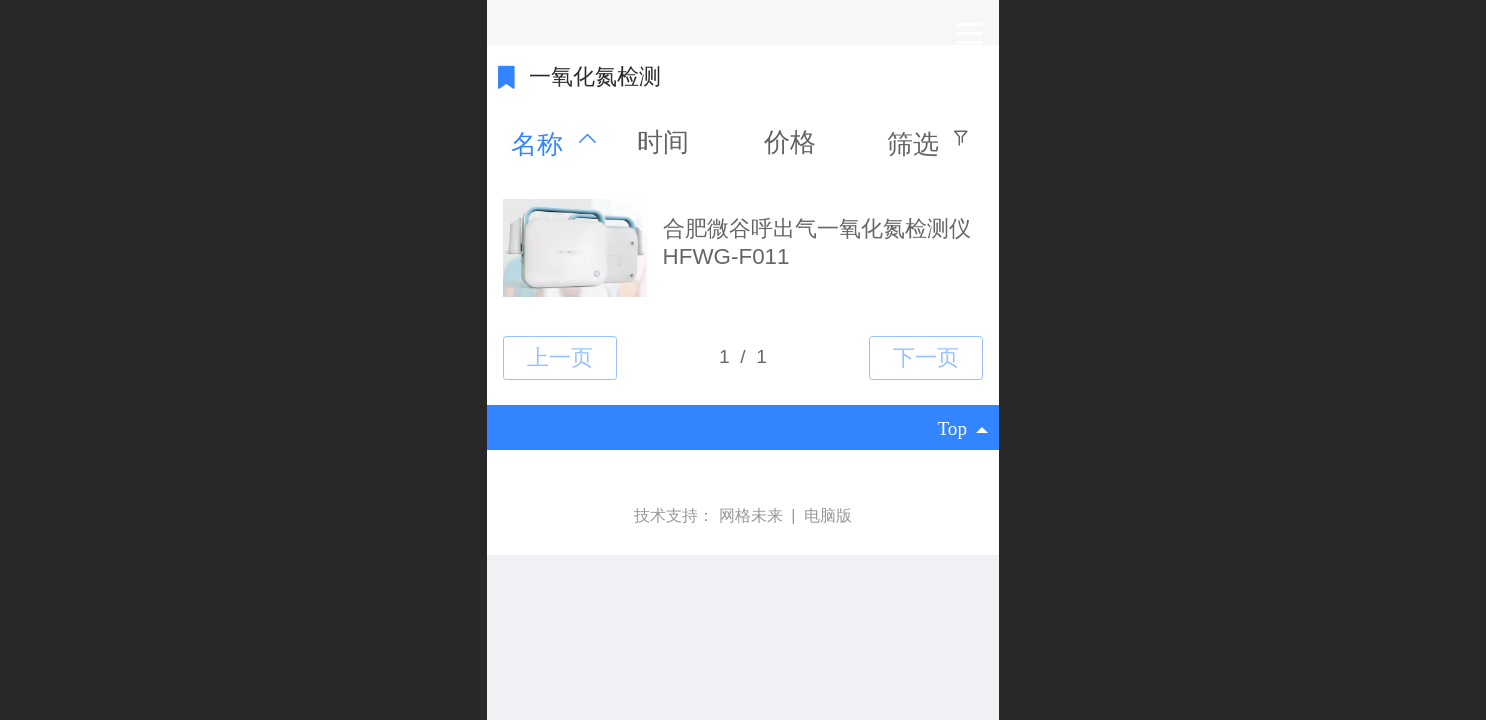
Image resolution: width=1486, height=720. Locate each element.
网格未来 (753, 515)
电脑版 (828, 515)
